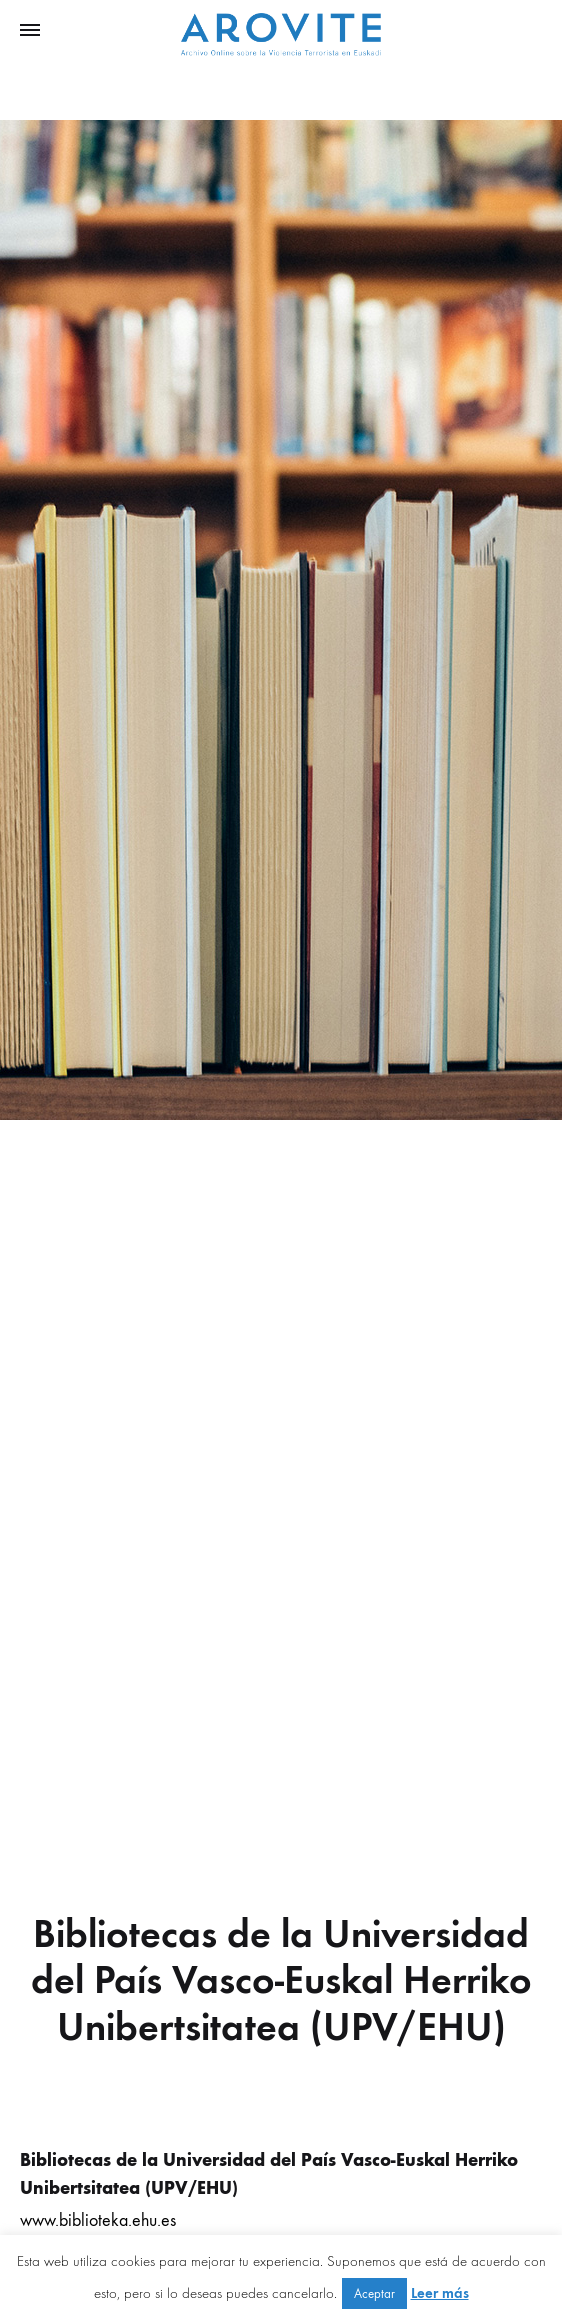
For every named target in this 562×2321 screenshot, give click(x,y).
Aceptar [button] (374, 2293)
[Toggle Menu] (30, 31)
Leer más (440, 2293)
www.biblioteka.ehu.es (98, 2220)
